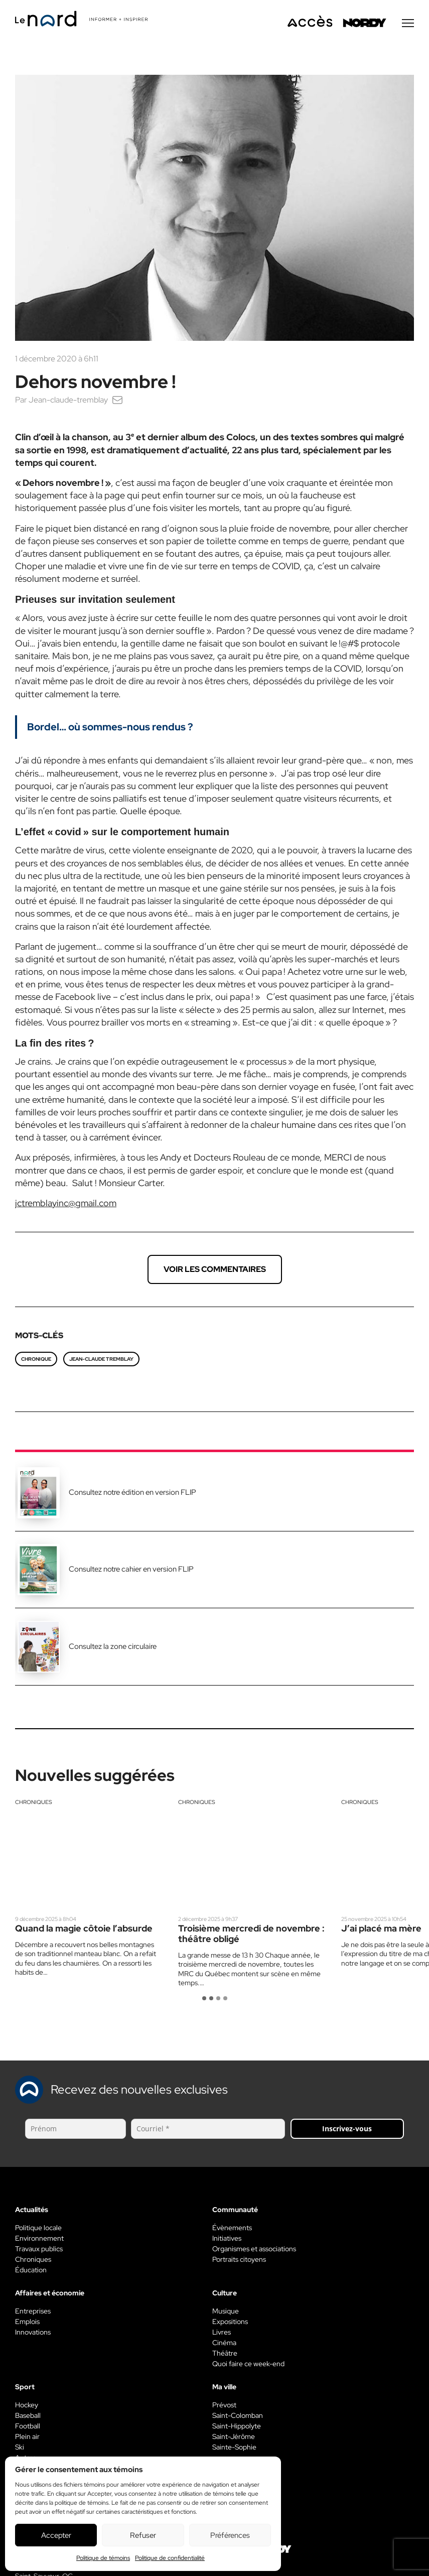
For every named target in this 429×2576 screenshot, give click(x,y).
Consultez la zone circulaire (113, 1648)
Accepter (56, 2535)
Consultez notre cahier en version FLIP (131, 1571)
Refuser (143, 2535)
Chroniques (33, 1803)
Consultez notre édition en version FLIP (132, 1494)
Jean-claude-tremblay (68, 401)
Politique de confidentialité (170, 2558)
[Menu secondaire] (408, 25)
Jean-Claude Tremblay (101, 1360)
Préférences (230, 2535)
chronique (36, 1360)
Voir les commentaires (215, 1270)
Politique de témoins (103, 2558)
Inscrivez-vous (347, 2130)
